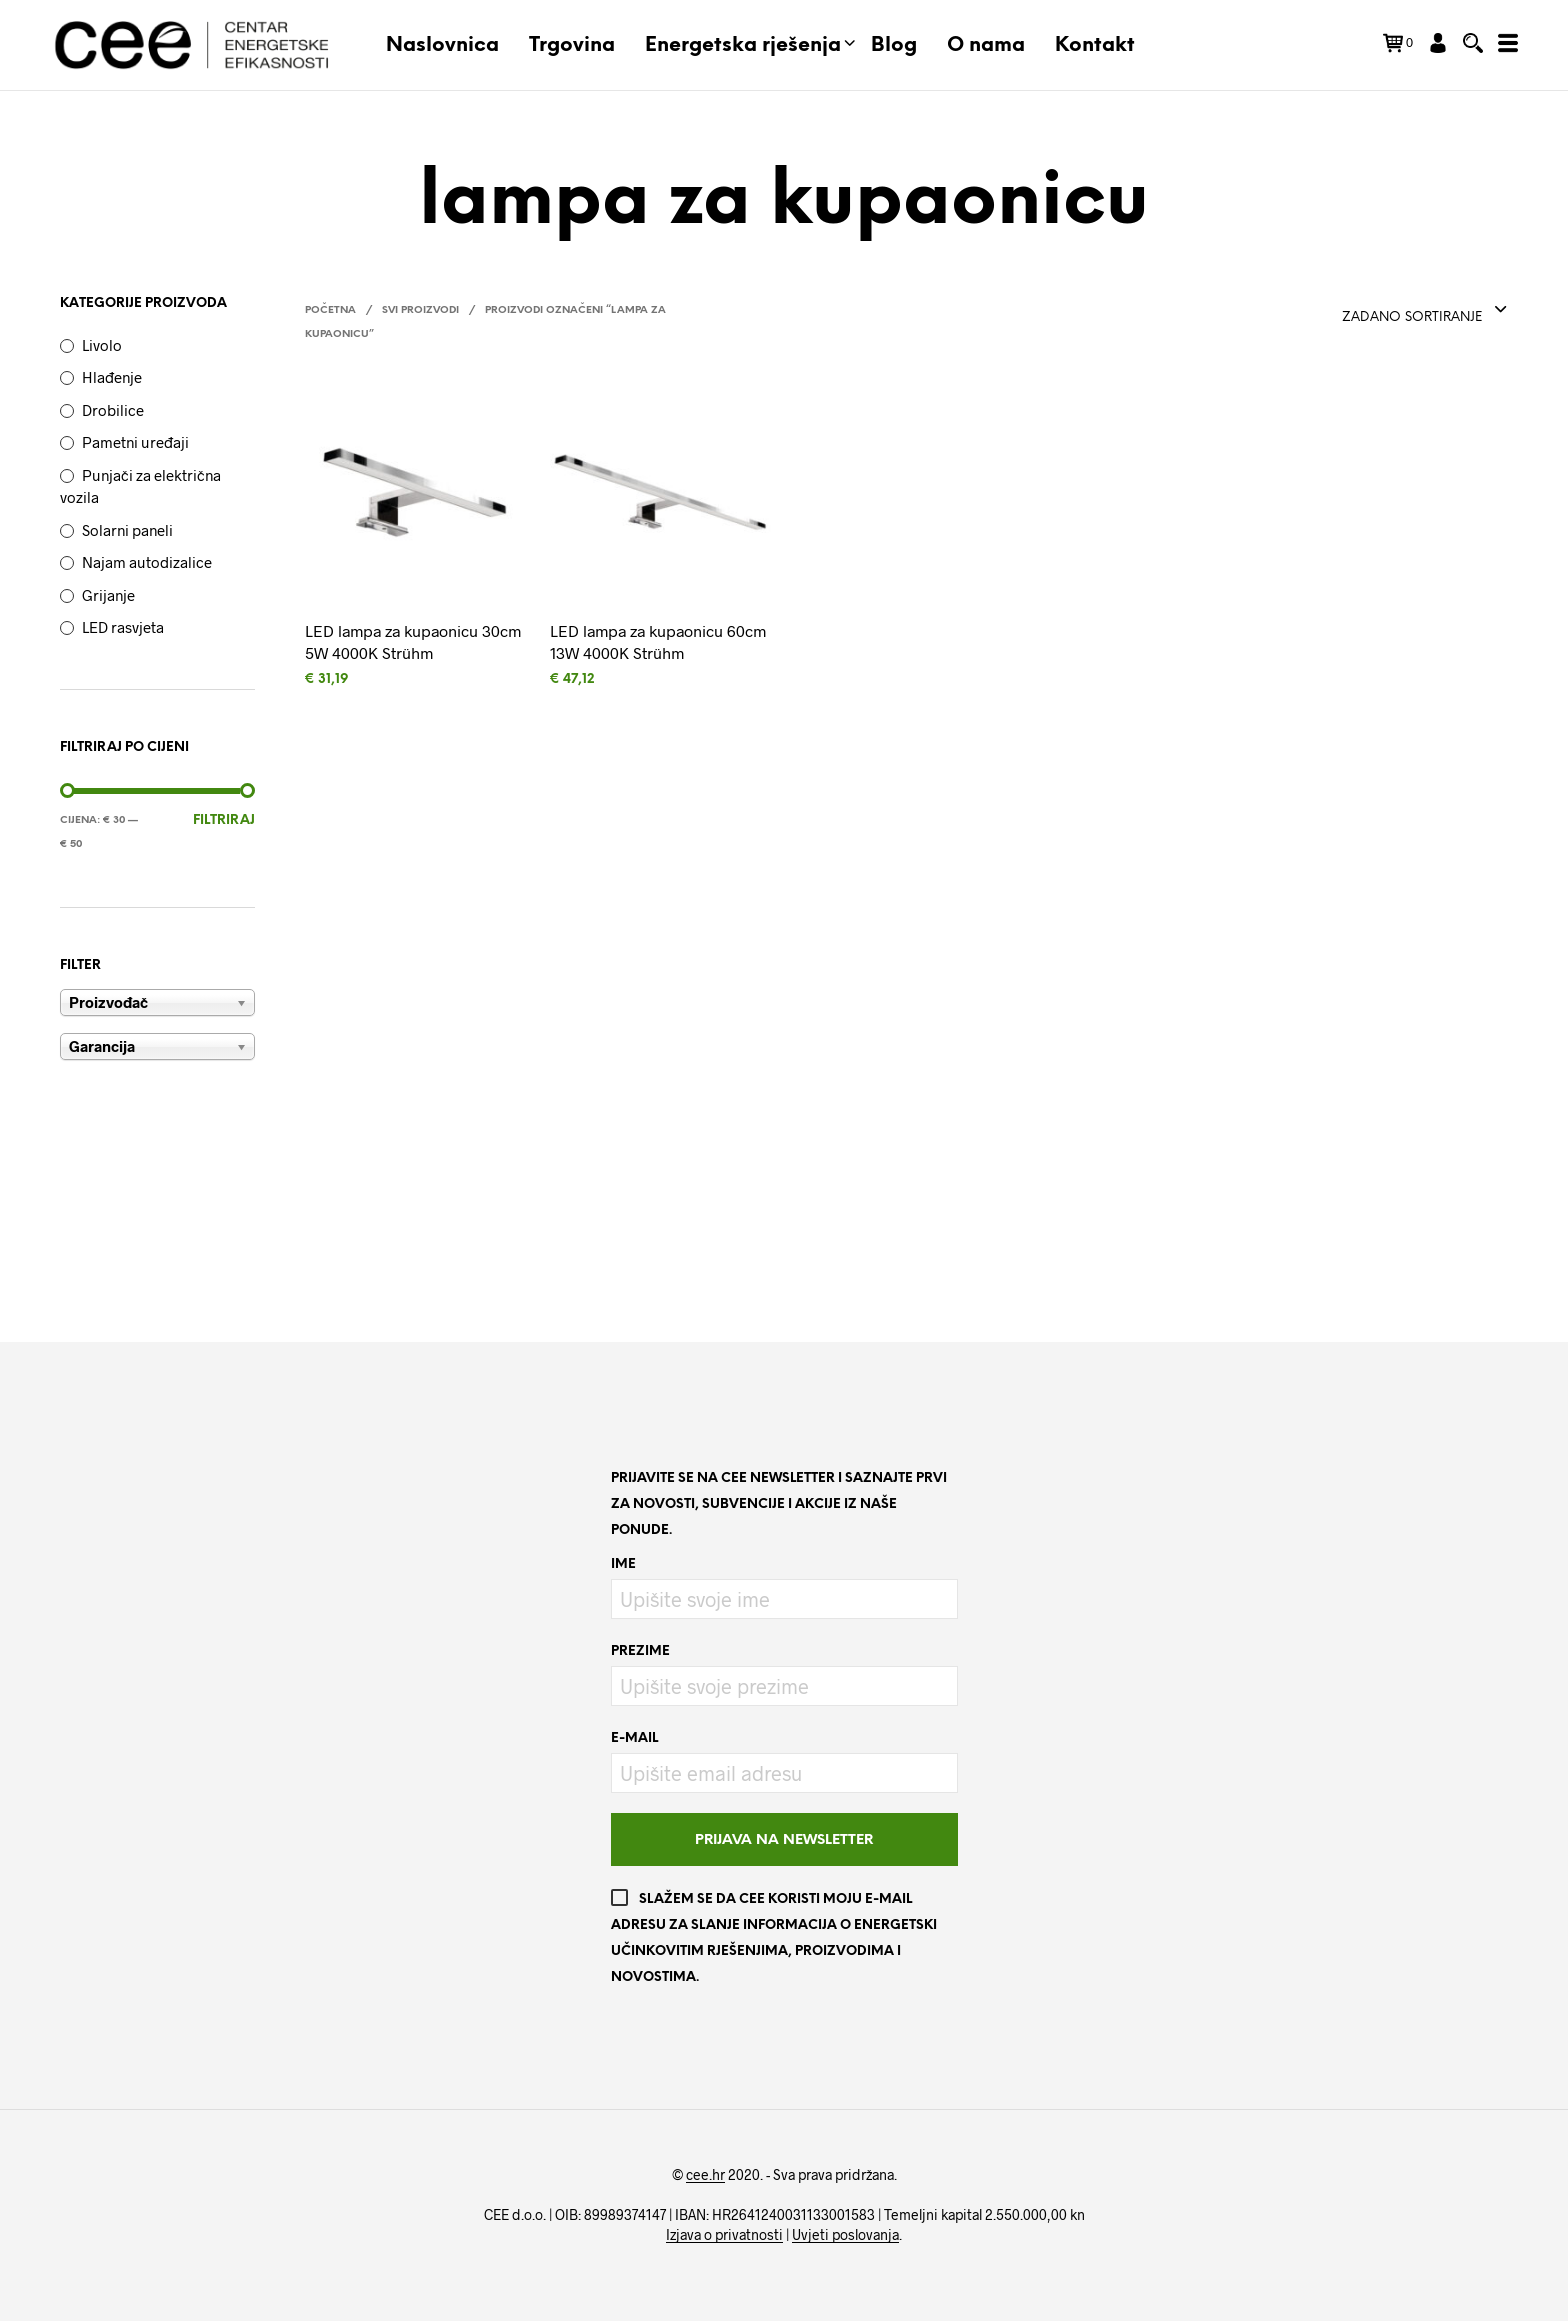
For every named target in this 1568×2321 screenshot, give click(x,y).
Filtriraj (224, 820)
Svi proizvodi (420, 310)
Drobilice (113, 410)
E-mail (634, 1738)
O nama (986, 45)
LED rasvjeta (123, 627)
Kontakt (1095, 45)
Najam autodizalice (147, 562)
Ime (623, 1564)
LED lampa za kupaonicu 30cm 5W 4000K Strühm (413, 641)
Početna (330, 310)
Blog (894, 45)
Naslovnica (442, 45)
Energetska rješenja (743, 45)
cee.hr (705, 2175)
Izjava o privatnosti (724, 2235)
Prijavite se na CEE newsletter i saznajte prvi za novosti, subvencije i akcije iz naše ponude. (779, 1504)
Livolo (102, 345)
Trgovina (572, 45)
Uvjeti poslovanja (845, 2235)
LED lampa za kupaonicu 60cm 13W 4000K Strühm (658, 641)
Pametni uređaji (135, 442)
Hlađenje (112, 377)
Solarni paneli (127, 530)
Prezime (640, 1651)
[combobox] (1425, 311)
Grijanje (108, 595)
